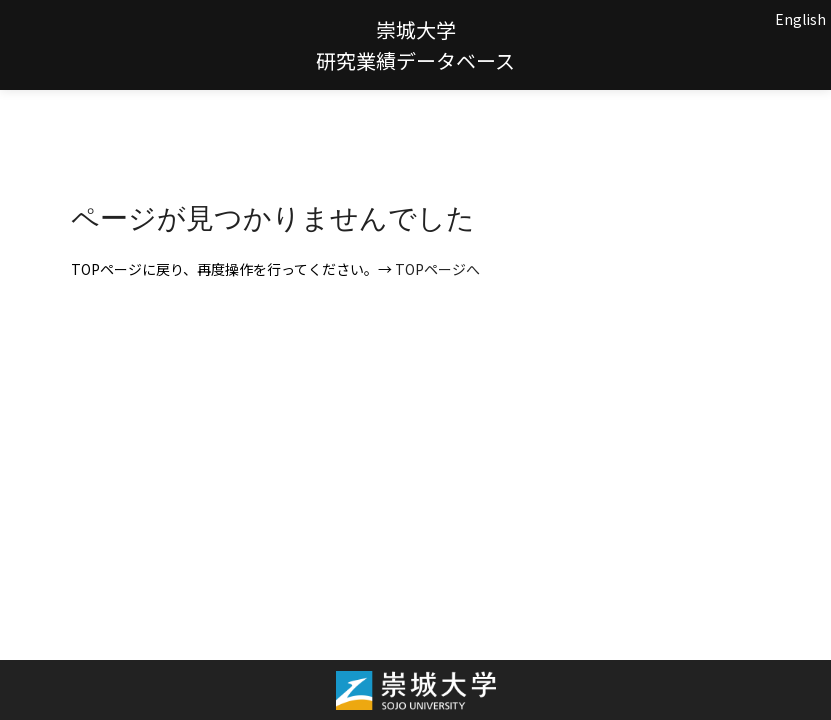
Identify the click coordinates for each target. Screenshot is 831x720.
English (800, 19)
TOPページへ (437, 269)
